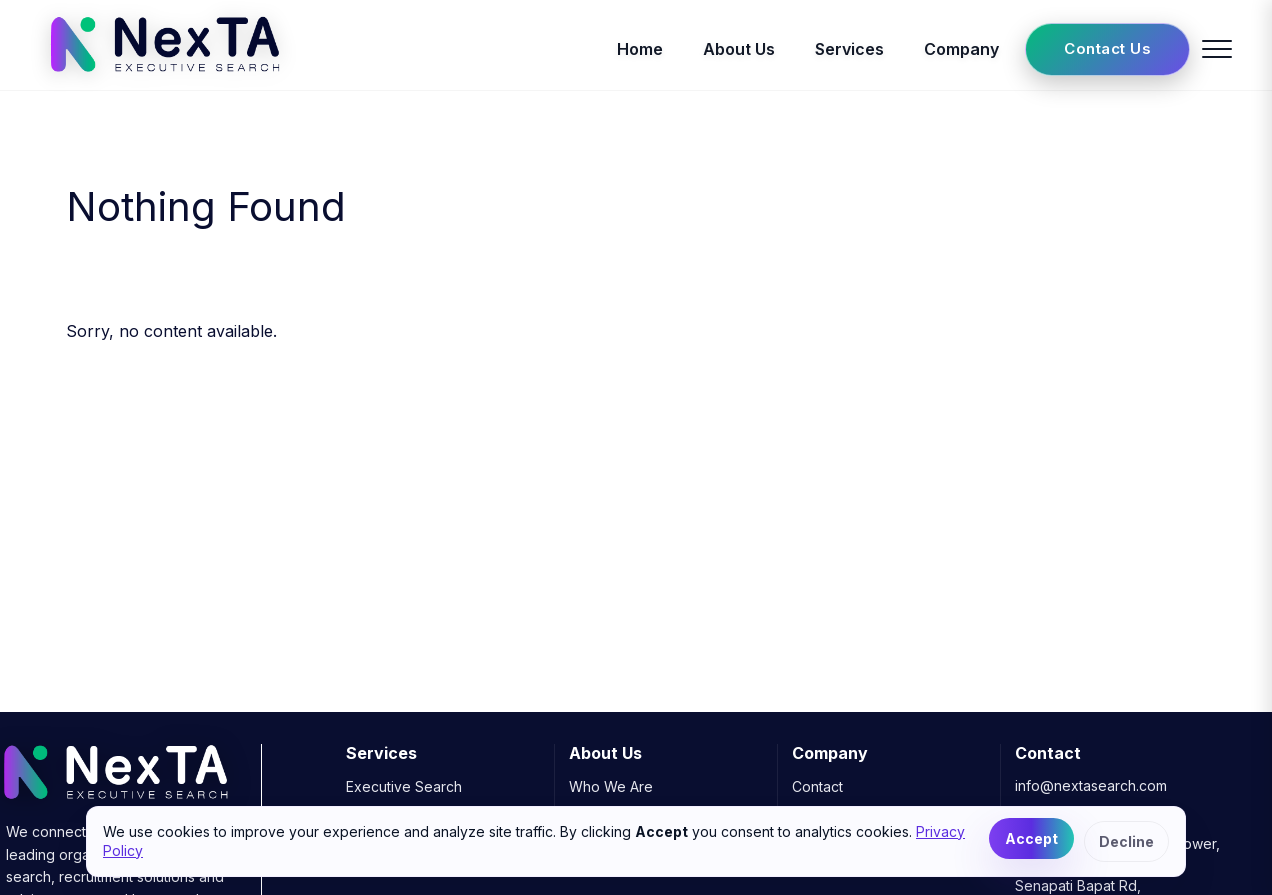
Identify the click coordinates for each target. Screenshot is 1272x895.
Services (849, 49)
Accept (1031, 838)
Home (640, 49)
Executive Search (404, 786)
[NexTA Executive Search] (164, 78)
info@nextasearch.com (1091, 785)
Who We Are (611, 786)
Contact (817, 786)
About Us (739, 49)
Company (961, 49)
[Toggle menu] (1217, 49)
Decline (1126, 841)
